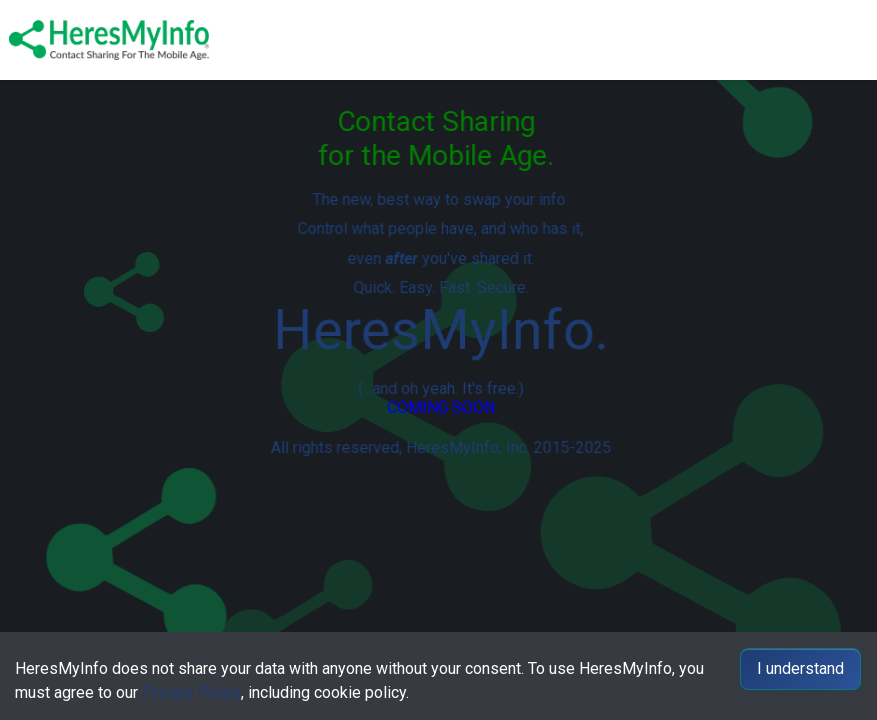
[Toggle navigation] (848, 40)
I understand (800, 668)
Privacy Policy (191, 692)
